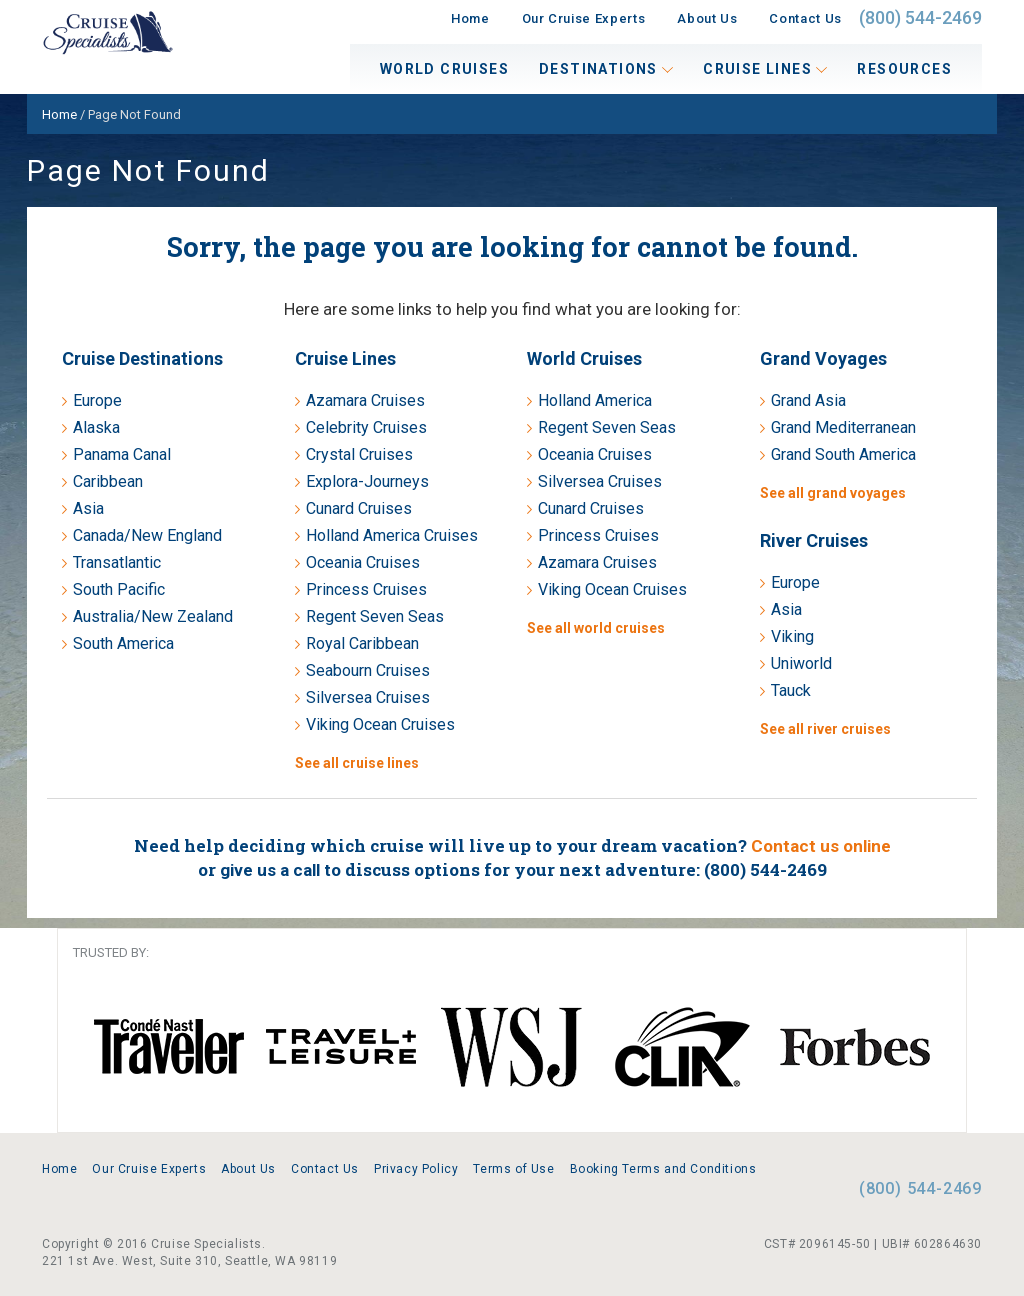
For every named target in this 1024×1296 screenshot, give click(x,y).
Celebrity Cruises (366, 427)
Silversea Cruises (368, 697)
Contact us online (821, 846)
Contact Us (805, 18)
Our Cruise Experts (584, 18)
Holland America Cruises (392, 535)
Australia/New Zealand (153, 616)
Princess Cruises (366, 589)
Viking (792, 636)
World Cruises (444, 69)
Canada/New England (147, 535)
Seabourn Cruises (368, 670)
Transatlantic (117, 562)
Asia (88, 508)
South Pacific (119, 589)
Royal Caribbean (362, 643)
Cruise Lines (765, 69)
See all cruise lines (357, 763)
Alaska (96, 427)
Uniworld (801, 663)
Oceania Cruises (363, 562)
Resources (904, 69)
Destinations (606, 69)
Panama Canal (122, 454)
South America (123, 643)
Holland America (595, 400)
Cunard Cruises (359, 508)
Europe (97, 400)
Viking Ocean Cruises (380, 724)
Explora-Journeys (367, 481)
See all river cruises (825, 729)
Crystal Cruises (359, 454)
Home (470, 18)
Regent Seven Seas (375, 616)
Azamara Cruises (365, 400)
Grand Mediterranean (843, 427)
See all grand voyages (833, 493)
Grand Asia (808, 400)
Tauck (791, 690)
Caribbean (108, 481)
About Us (707, 18)
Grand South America (843, 454)
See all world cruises (596, 628)
